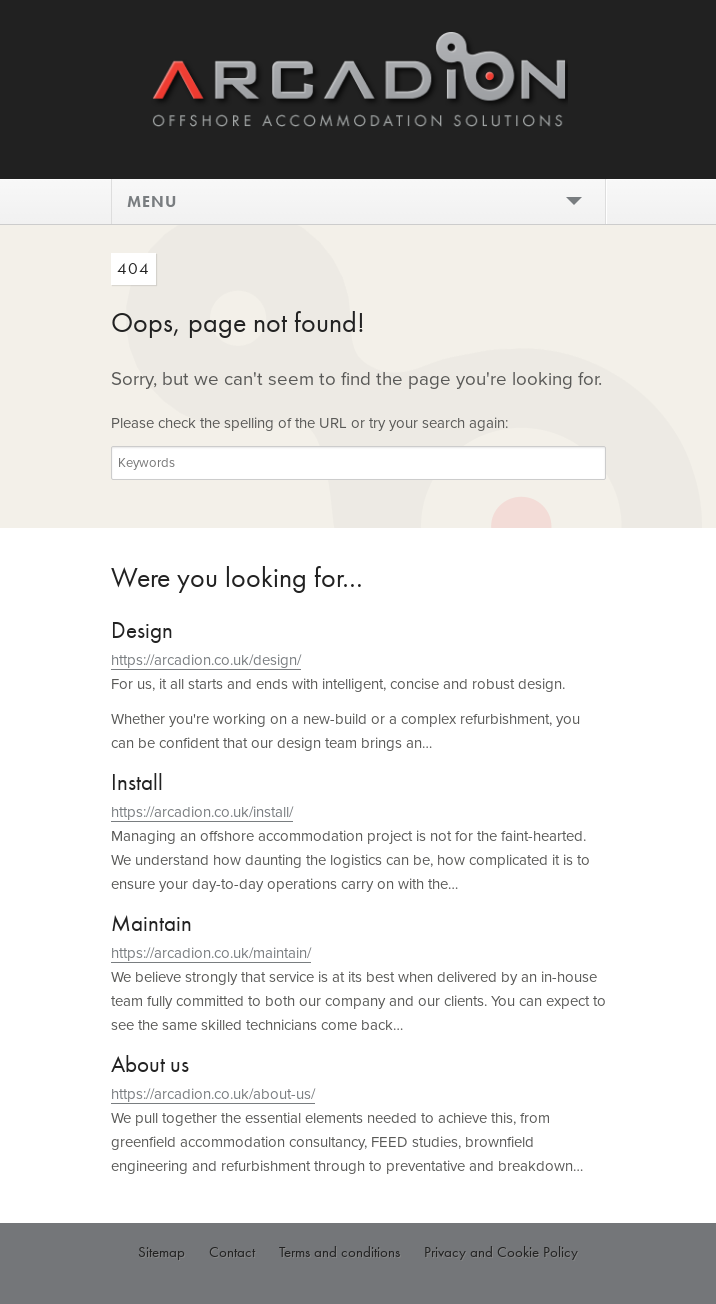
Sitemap (161, 1252)
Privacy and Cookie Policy (501, 1252)
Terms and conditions (339, 1252)
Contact (232, 1252)
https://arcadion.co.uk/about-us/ (213, 1094)
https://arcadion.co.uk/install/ (202, 812)
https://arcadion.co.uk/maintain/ (211, 953)
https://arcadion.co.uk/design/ (206, 660)
